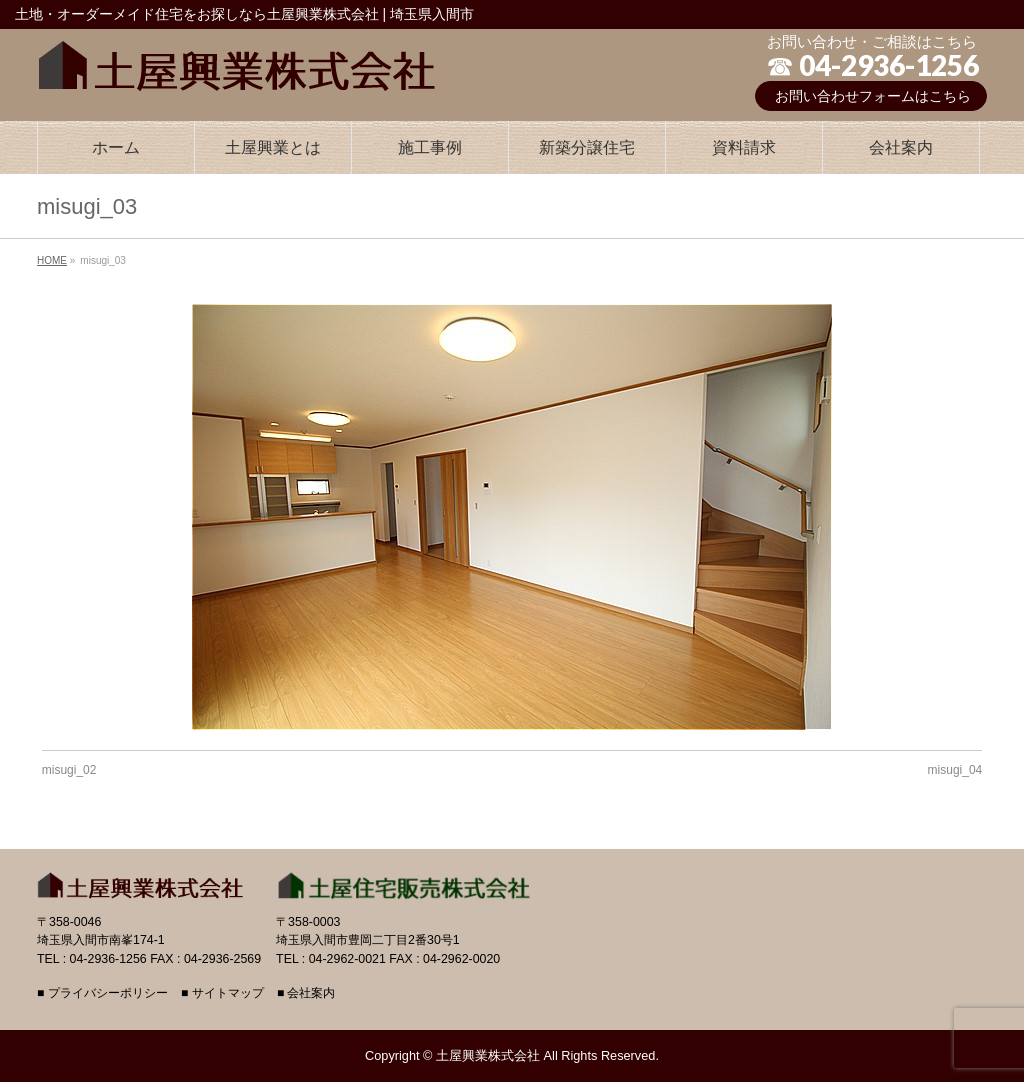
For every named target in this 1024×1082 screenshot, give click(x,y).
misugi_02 (69, 770)
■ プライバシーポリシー (102, 993)
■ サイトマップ (222, 993)
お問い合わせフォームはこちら (873, 96)
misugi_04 (955, 770)
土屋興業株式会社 (488, 1055)
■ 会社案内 (306, 993)
